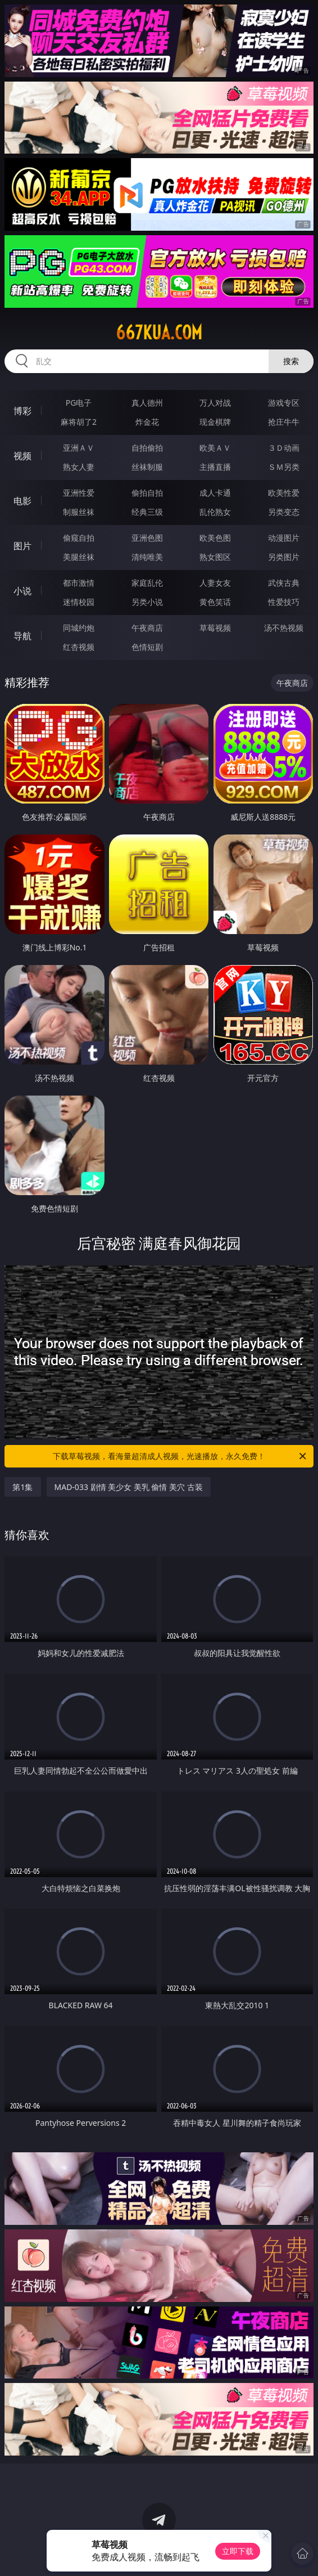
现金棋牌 (215, 421)
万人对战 (215, 402)
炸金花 (147, 421)
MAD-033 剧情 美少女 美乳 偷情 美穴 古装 (128, 1487)
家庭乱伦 (147, 582)
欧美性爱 (283, 492)
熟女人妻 (78, 466)
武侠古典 (283, 582)
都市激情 (78, 582)
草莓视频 (215, 627)
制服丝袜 (78, 511)
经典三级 (147, 511)
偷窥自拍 (78, 537)
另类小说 (147, 601)
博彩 (22, 411)
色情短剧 (147, 646)
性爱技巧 (283, 601)
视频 (22, 456)
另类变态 (283, 511)
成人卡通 (215, 492)
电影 (22, 501)
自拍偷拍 (147, 447)
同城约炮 (78, 627)
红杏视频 (78, 646)
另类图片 (283, 556)
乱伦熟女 (215, 511)
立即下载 (237, 2551)
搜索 (291, 361)
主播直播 (215, 466)
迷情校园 (78, 601)
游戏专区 (283, 402)
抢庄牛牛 (283, 421)
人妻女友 (215, 582)
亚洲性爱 (78, 492)
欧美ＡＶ (215, 447)
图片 (22, 546)
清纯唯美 (147, 556)
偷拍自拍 (147, 492)
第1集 (22, 1487)
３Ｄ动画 (283, 447)
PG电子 (79, 402)
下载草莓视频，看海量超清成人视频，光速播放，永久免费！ (180, 1456)
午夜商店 (147, 627)
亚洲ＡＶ (78, 447)
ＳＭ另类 (283, 466)
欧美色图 (215, 537)
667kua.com (159, 332)
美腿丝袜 (78, 556)
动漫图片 (283, 537)
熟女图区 (215, 556)
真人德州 (147, 402)
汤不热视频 (283, 627)
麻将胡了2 (79, 421)
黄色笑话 (215, 601)
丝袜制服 (147, 466)
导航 (22, 636)
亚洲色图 (147, 537)
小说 (22, 591)
